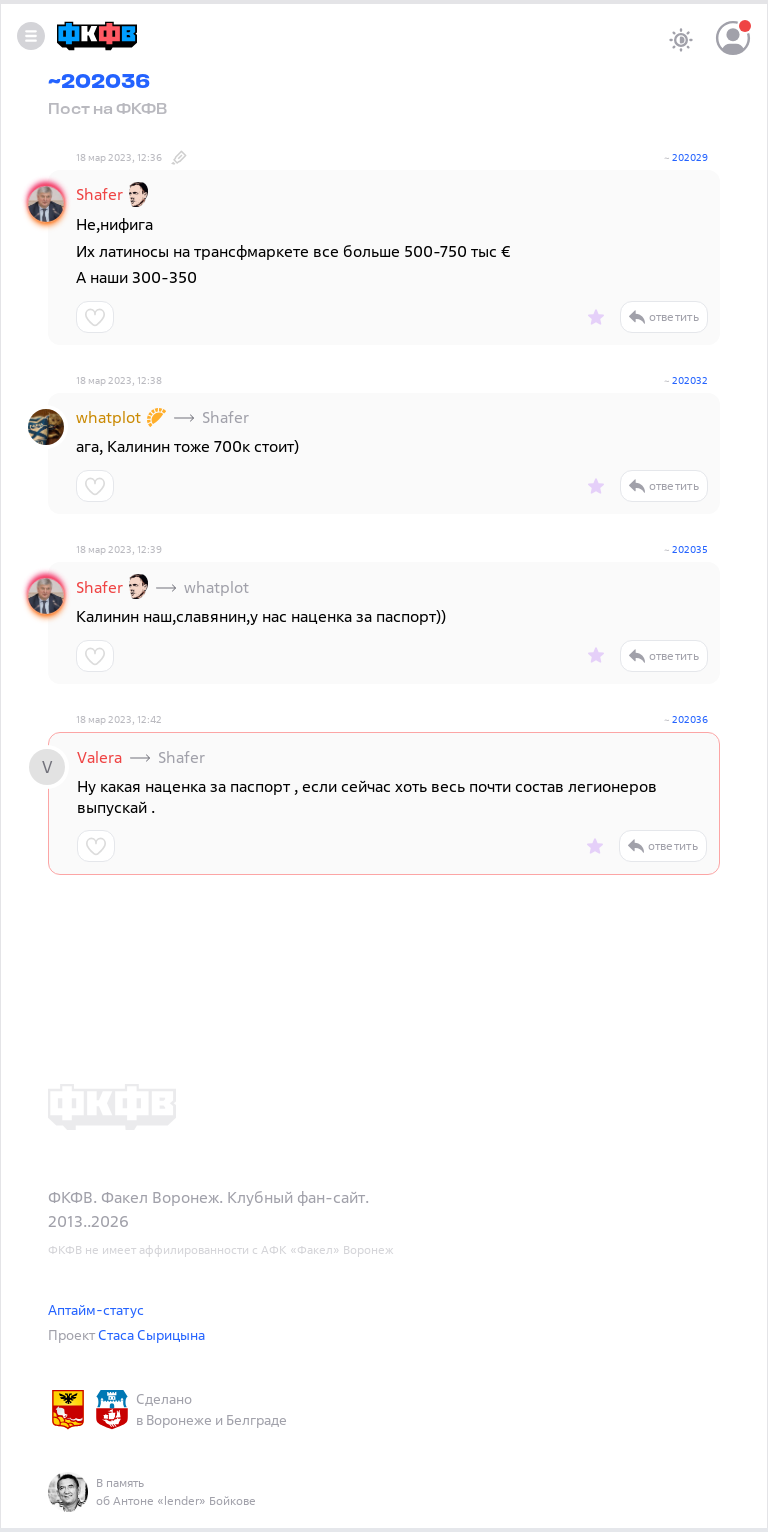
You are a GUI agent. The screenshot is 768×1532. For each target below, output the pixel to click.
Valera (99, 757)
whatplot (108, 417)
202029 (690, 157)
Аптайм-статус (96, 1309)
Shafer (99, 194)
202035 (690, 549)
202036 (690, 719)
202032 (690, 380)
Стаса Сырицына (151, 1334)
